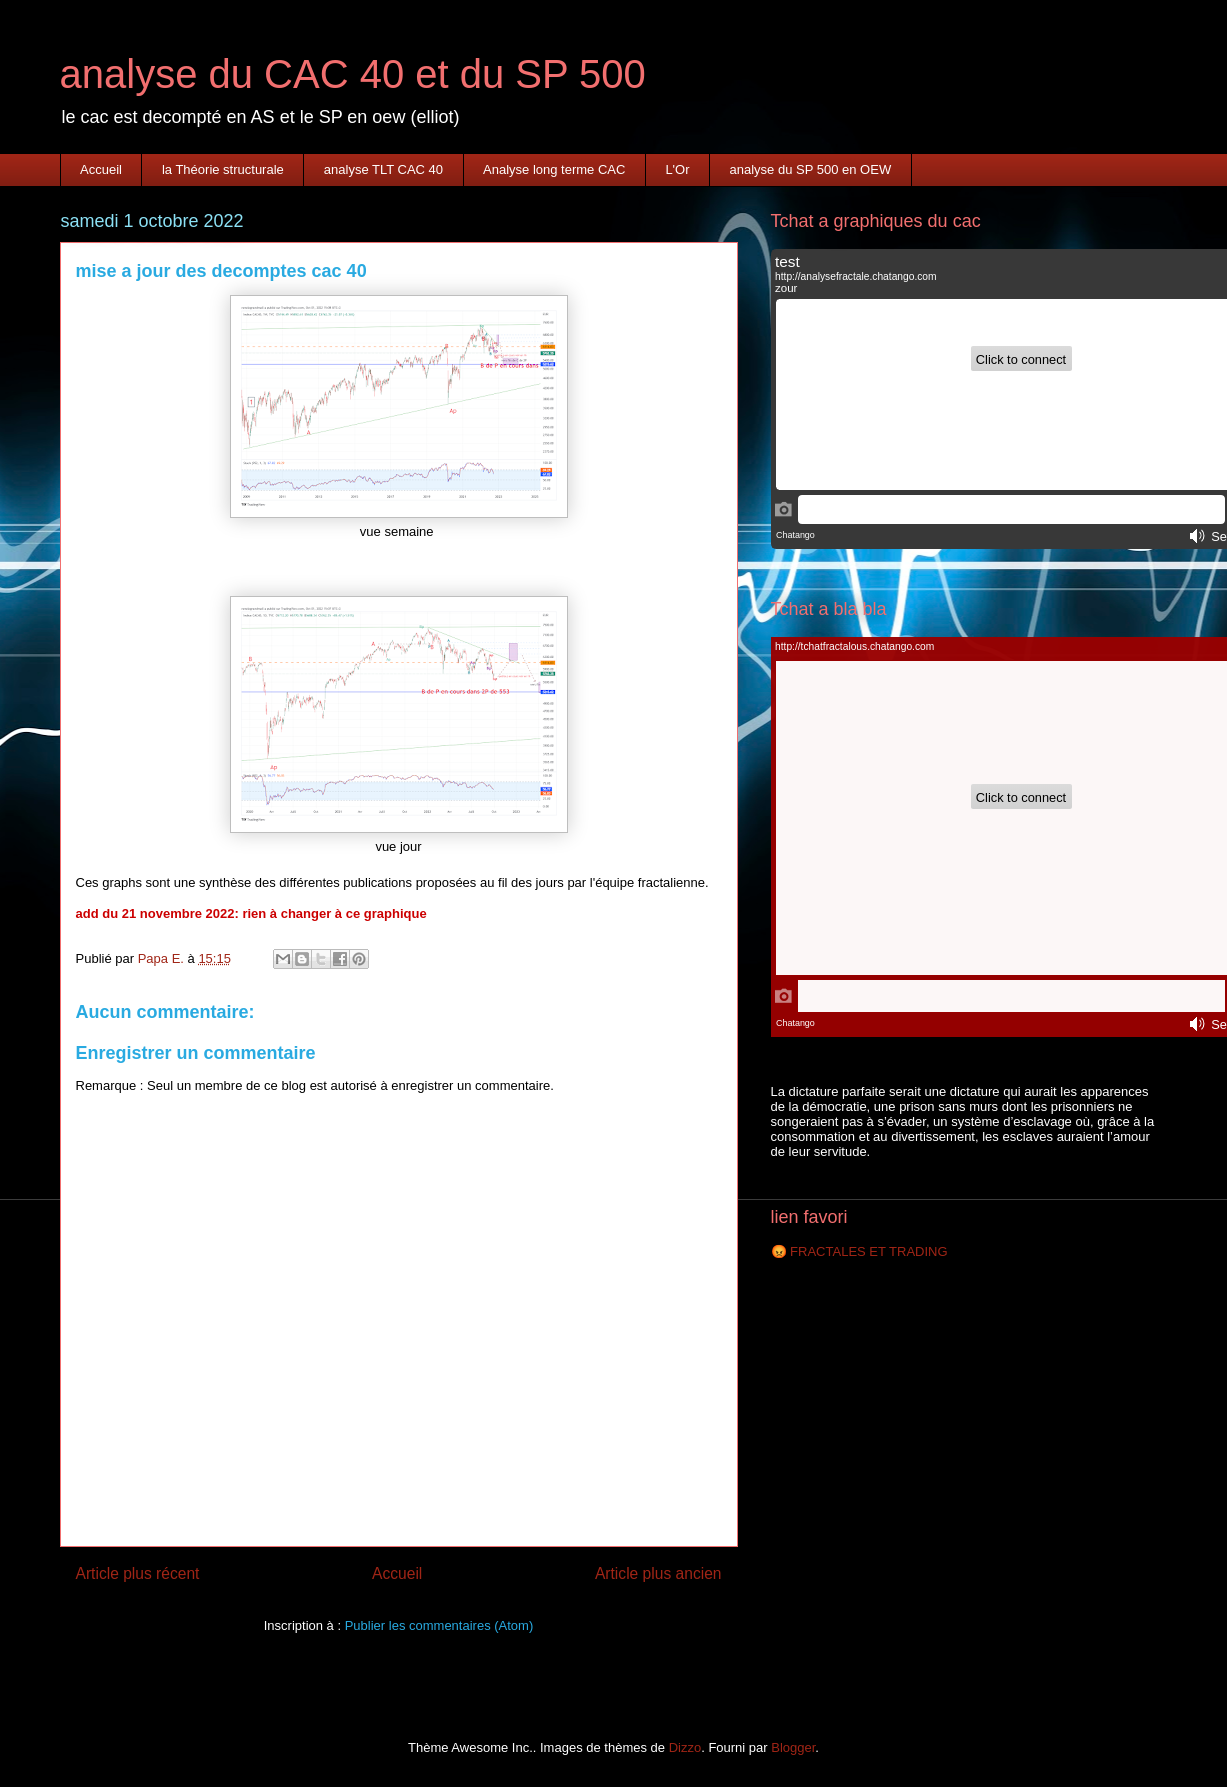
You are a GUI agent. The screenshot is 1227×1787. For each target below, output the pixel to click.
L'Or (677, 169)
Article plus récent (138, 1573)
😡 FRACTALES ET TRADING (859, 1251)
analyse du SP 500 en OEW (811, 169)
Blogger (793, 1747)
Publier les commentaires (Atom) (439, 1625)
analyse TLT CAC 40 (383, 169)
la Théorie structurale (223, 169)
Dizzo (685, 1747)
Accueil (101, 169)
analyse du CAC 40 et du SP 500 (353, 74)
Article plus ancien (658, 1573)
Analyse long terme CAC (554, 169)
